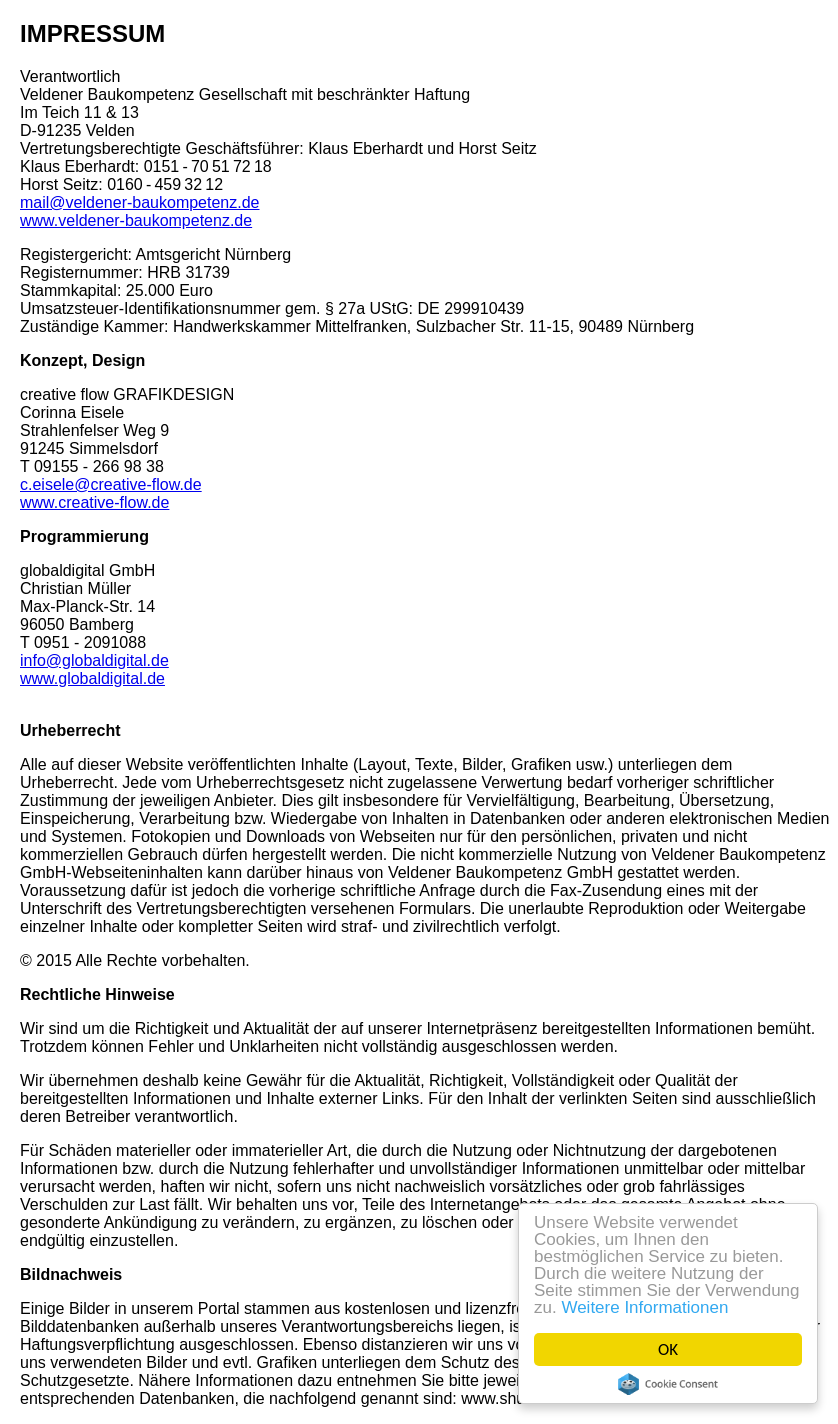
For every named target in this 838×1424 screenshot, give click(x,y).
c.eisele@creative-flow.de (111, 484)
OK (668, 1349)
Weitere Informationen (645, 1307)
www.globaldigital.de (92, 678)
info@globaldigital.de (94, 660)
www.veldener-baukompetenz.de (136, 220)
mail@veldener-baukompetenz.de (139, 202)
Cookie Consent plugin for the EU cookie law (668, 1384)
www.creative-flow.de (94, 502)
